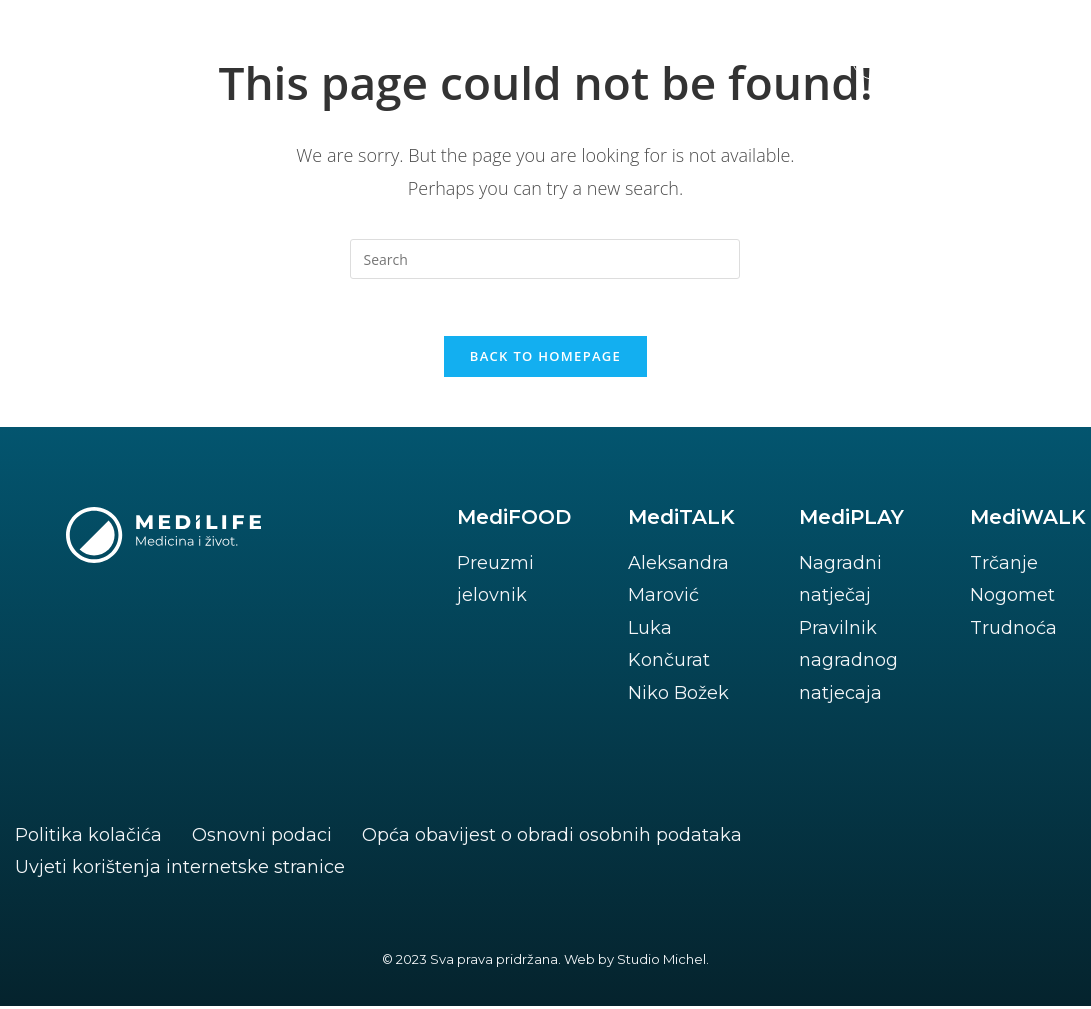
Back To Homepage (545, 359)
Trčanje (1004, 566)
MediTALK (681, 520)
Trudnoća (1013, 631)
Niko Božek (678, 696)
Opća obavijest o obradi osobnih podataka (552, 838)
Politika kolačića (88, 838)
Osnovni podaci (262, 838)
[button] (951, 56)
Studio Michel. (663, 962)
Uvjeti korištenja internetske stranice (180, 870)
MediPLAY (851, 520)
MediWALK (1028, 520)
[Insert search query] (545, 259)
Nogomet (1012, 599)
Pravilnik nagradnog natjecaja (848, 663)
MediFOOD (514, 520)
